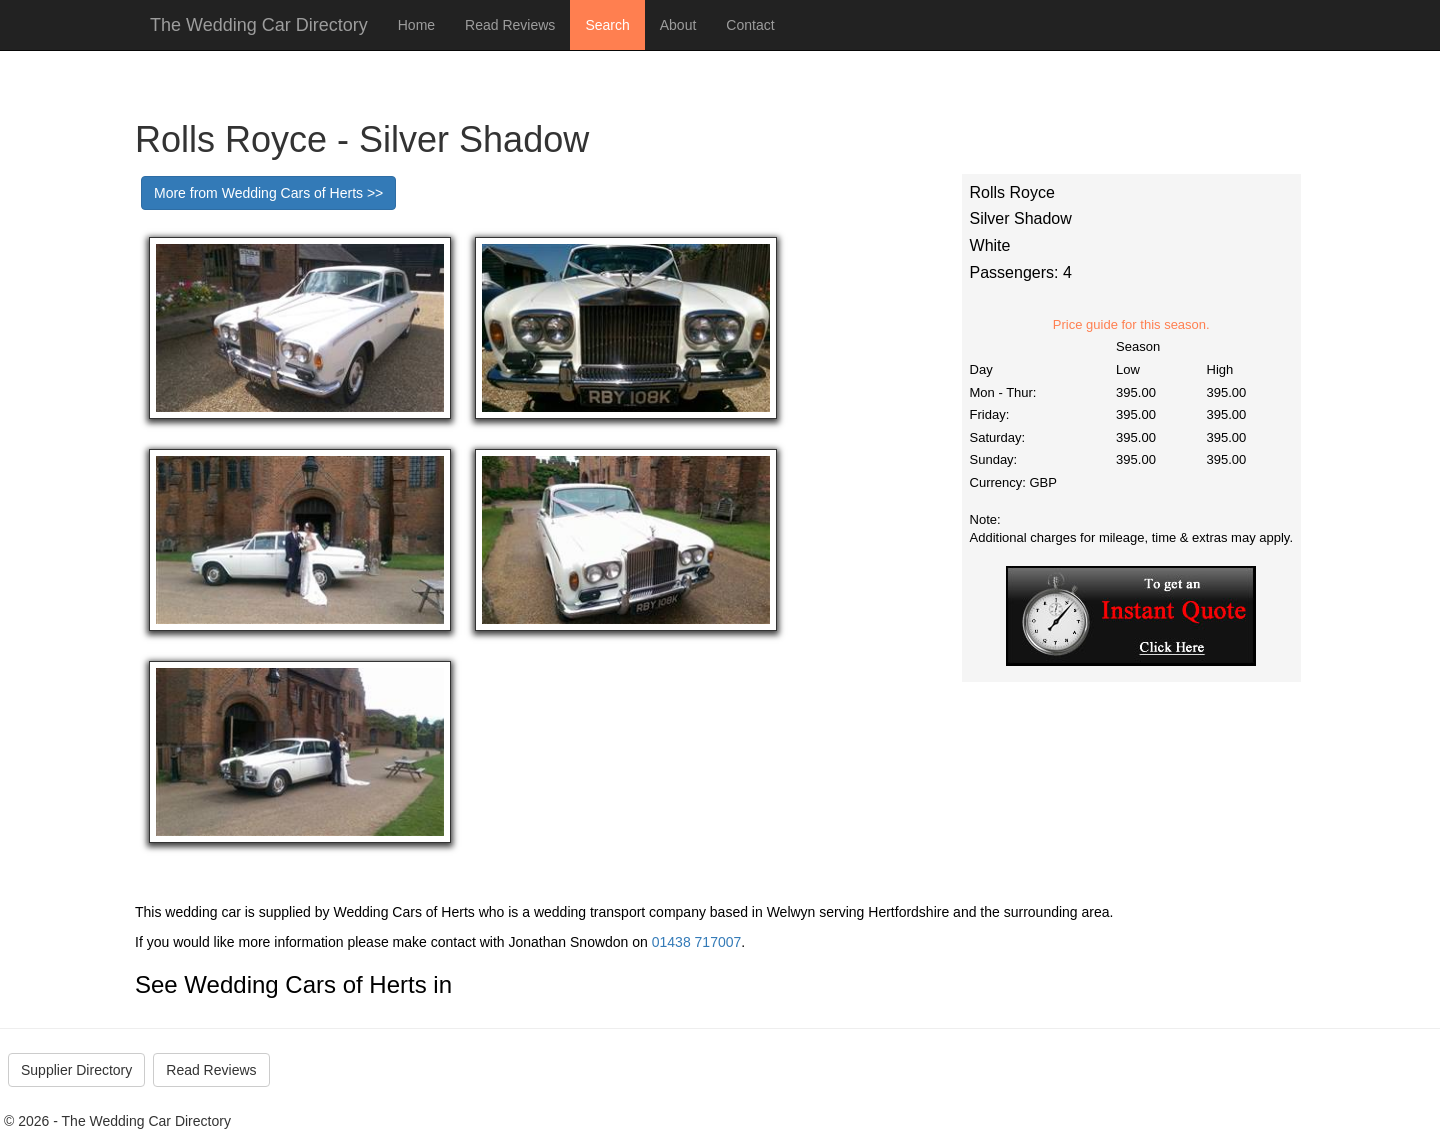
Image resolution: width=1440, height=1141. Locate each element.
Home (416, 25)
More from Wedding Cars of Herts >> (268, 193)
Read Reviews (510, 25)
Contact (750, 25)
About (678, 25)
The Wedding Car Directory (259, 25)
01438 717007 (697, 942)
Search (607, 25)
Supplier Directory (76, 1070)
